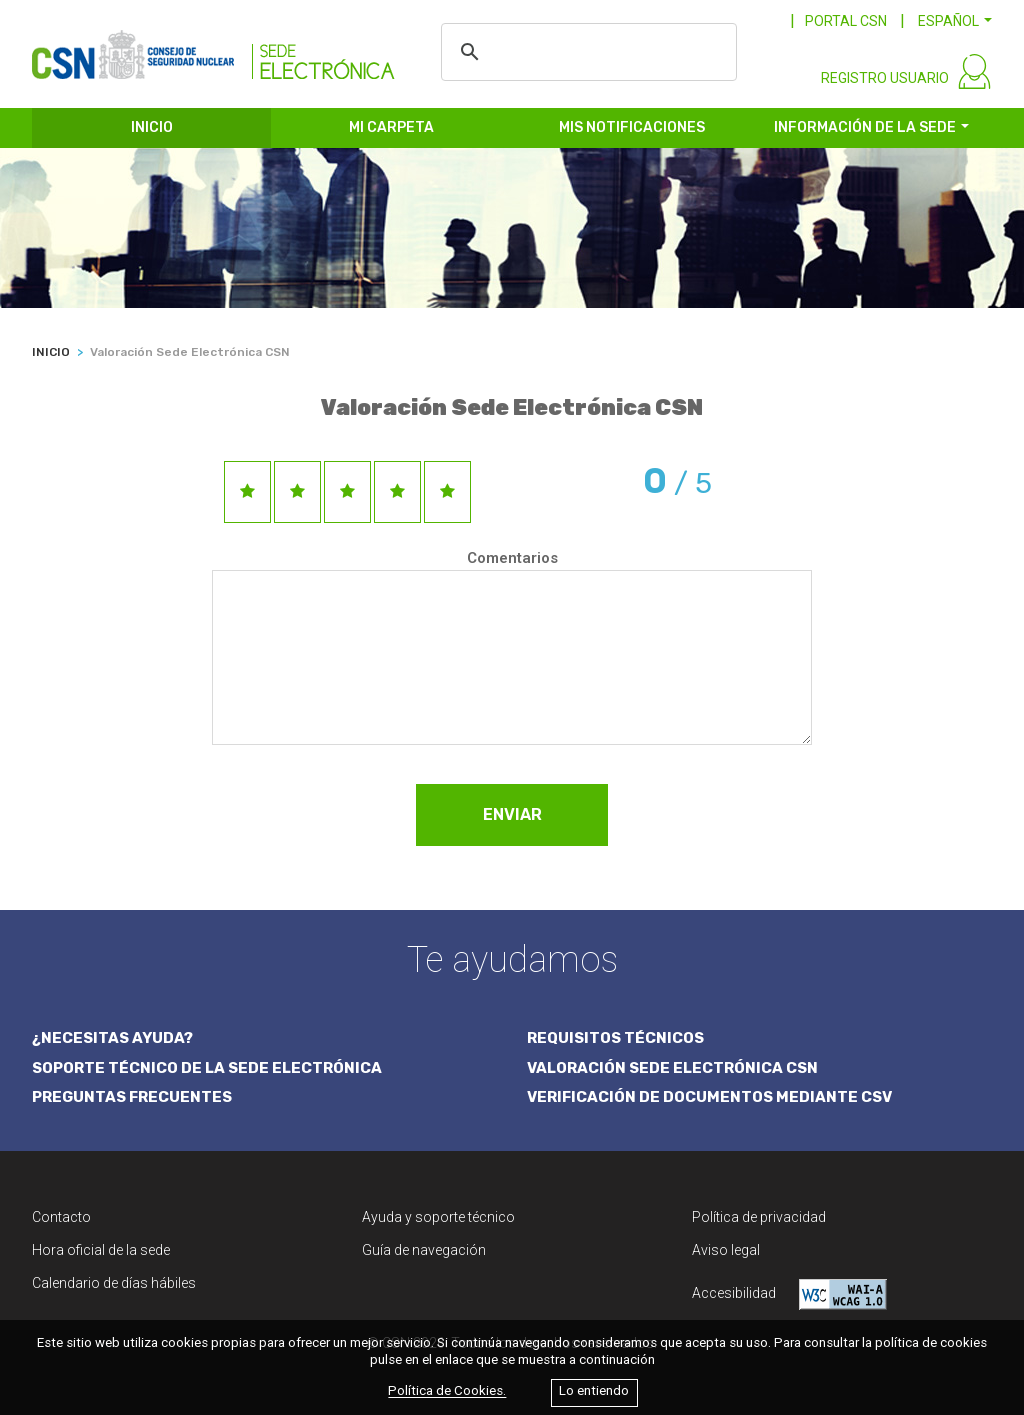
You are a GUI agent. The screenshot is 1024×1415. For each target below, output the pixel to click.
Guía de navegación (424, 1250)
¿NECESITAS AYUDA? (112, 1038)
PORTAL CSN (846, 21)
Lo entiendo (594, 1391)
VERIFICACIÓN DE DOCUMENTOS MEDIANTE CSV (709, 1097)
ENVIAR (512, 814)
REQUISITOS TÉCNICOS (615, 1038)
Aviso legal (726, 1250)
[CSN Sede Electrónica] (213, 47)
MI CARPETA (391, 127)
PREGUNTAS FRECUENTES (132, 1097)
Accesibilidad (789, 1294)
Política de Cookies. (447, 1391)
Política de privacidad (759, 1217)
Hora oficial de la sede (101, 1250)
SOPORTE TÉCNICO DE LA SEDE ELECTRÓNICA (207, 1068)
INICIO (152, 127)
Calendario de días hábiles (114, 1283)
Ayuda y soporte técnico (438, 1217)
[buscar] (598, 52)
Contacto (61, 1217)
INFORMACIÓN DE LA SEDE (865, 127)
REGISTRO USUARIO (885, 78)
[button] (955, 21)
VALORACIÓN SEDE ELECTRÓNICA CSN (672, 1068)
